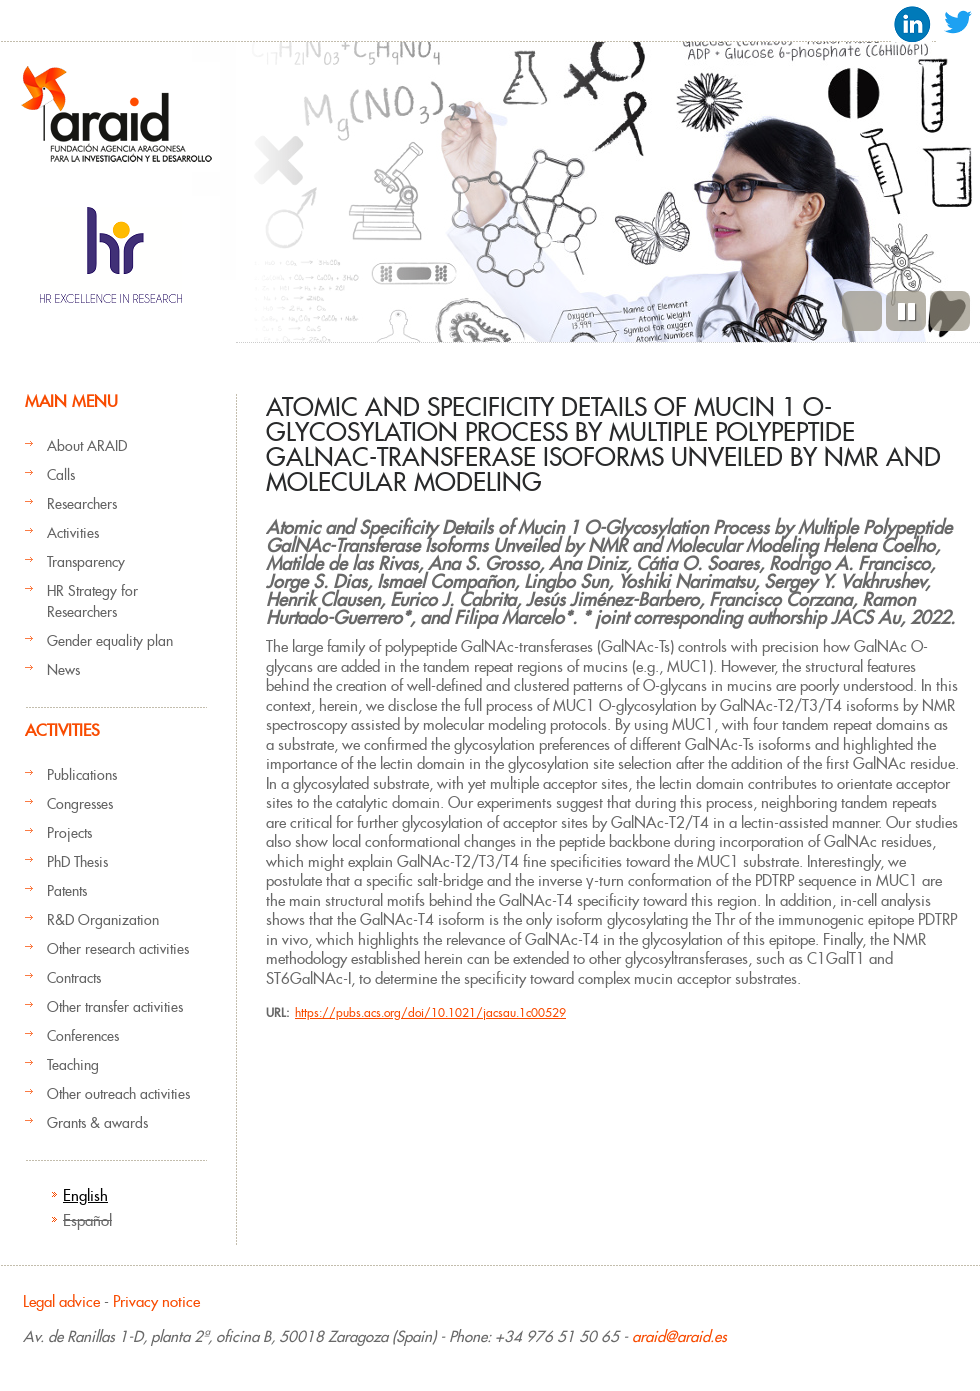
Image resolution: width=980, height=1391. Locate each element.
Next (950, 311)
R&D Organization (103, 920)
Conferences (83, 1036)
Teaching (73, 1065)
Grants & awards (97, 1123)
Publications (82, 775)
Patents (67, 891)
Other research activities (118, 949)
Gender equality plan (110, 641)
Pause (906, 311)
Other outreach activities (118, 1094)
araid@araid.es (679, 1336)
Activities (73, 533)
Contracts (74, 978)
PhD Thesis (77, 862)
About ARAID (87, 446)
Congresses (80, 804)
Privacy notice (156, 1301)
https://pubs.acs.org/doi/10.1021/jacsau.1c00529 (430, 1012)
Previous (862, 311)
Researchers (82, 504)
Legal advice (61, 1301)
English (85, 1195)
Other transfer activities (115, 1007)
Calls (61, 475)
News (63, 670)
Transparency (86, 562)
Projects (69, 833)
